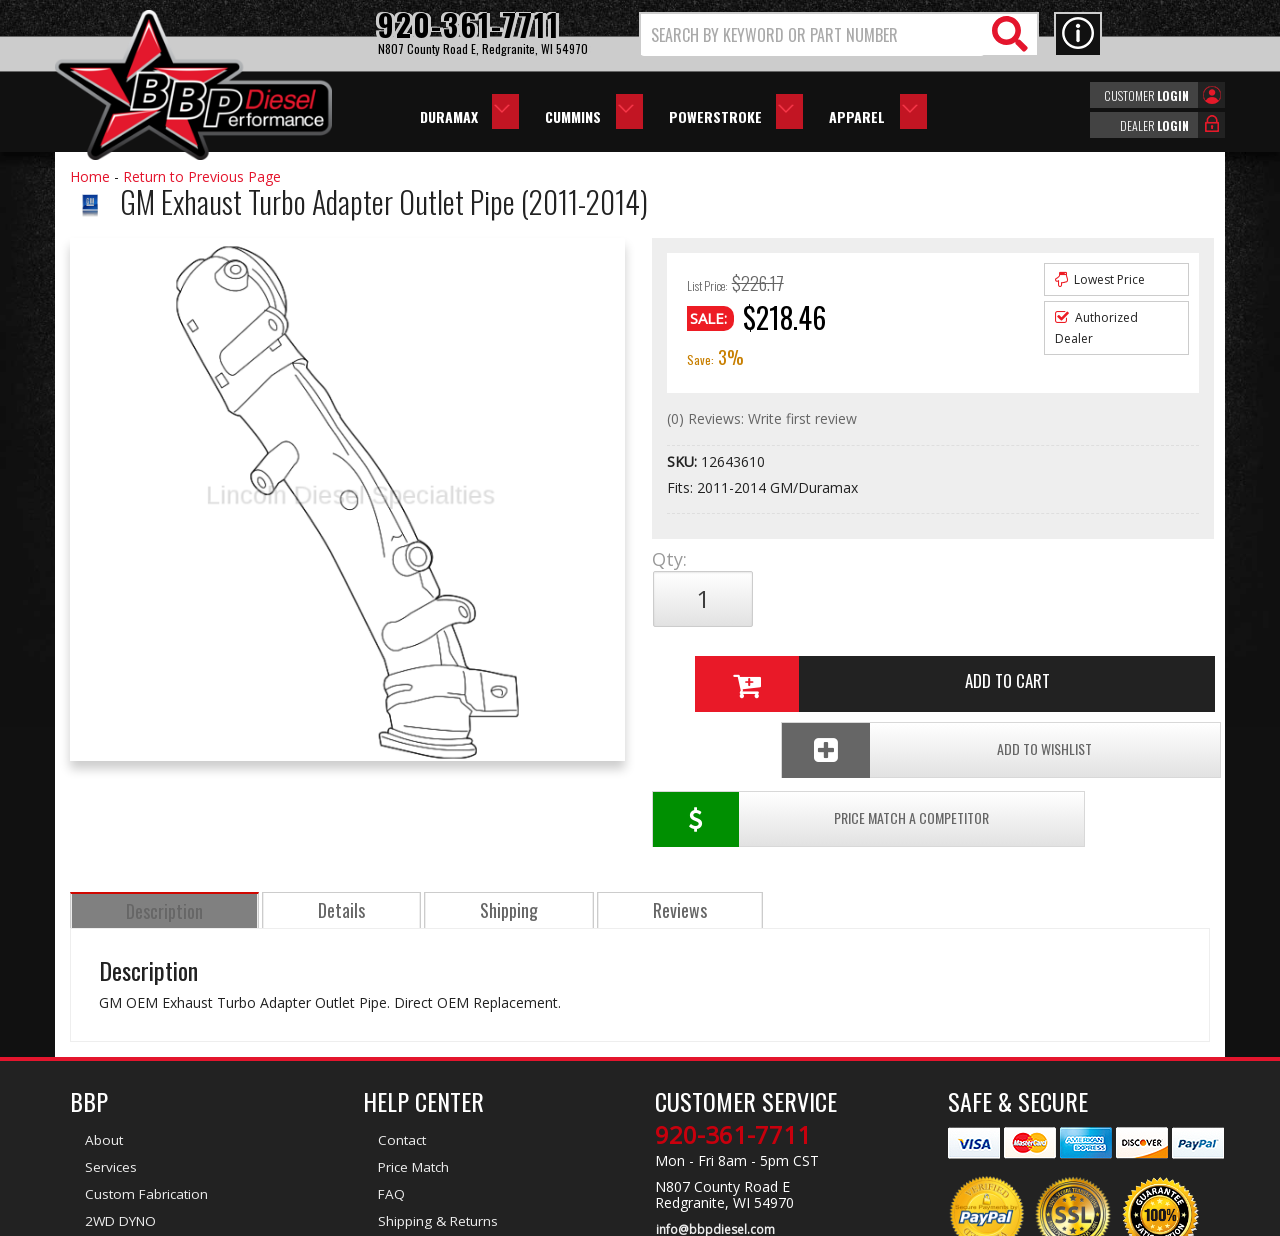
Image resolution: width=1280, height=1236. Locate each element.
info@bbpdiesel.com (714, 1123)
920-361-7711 (733, 1029)
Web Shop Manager (819, 1219)
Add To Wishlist (1058, 665)
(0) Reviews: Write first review (762, 418)
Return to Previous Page (202, 176)
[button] (839, 34)
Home (90, 176)
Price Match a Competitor (768, 665)
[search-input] (812, 35)
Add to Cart (925, 599)
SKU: (684, 461)
